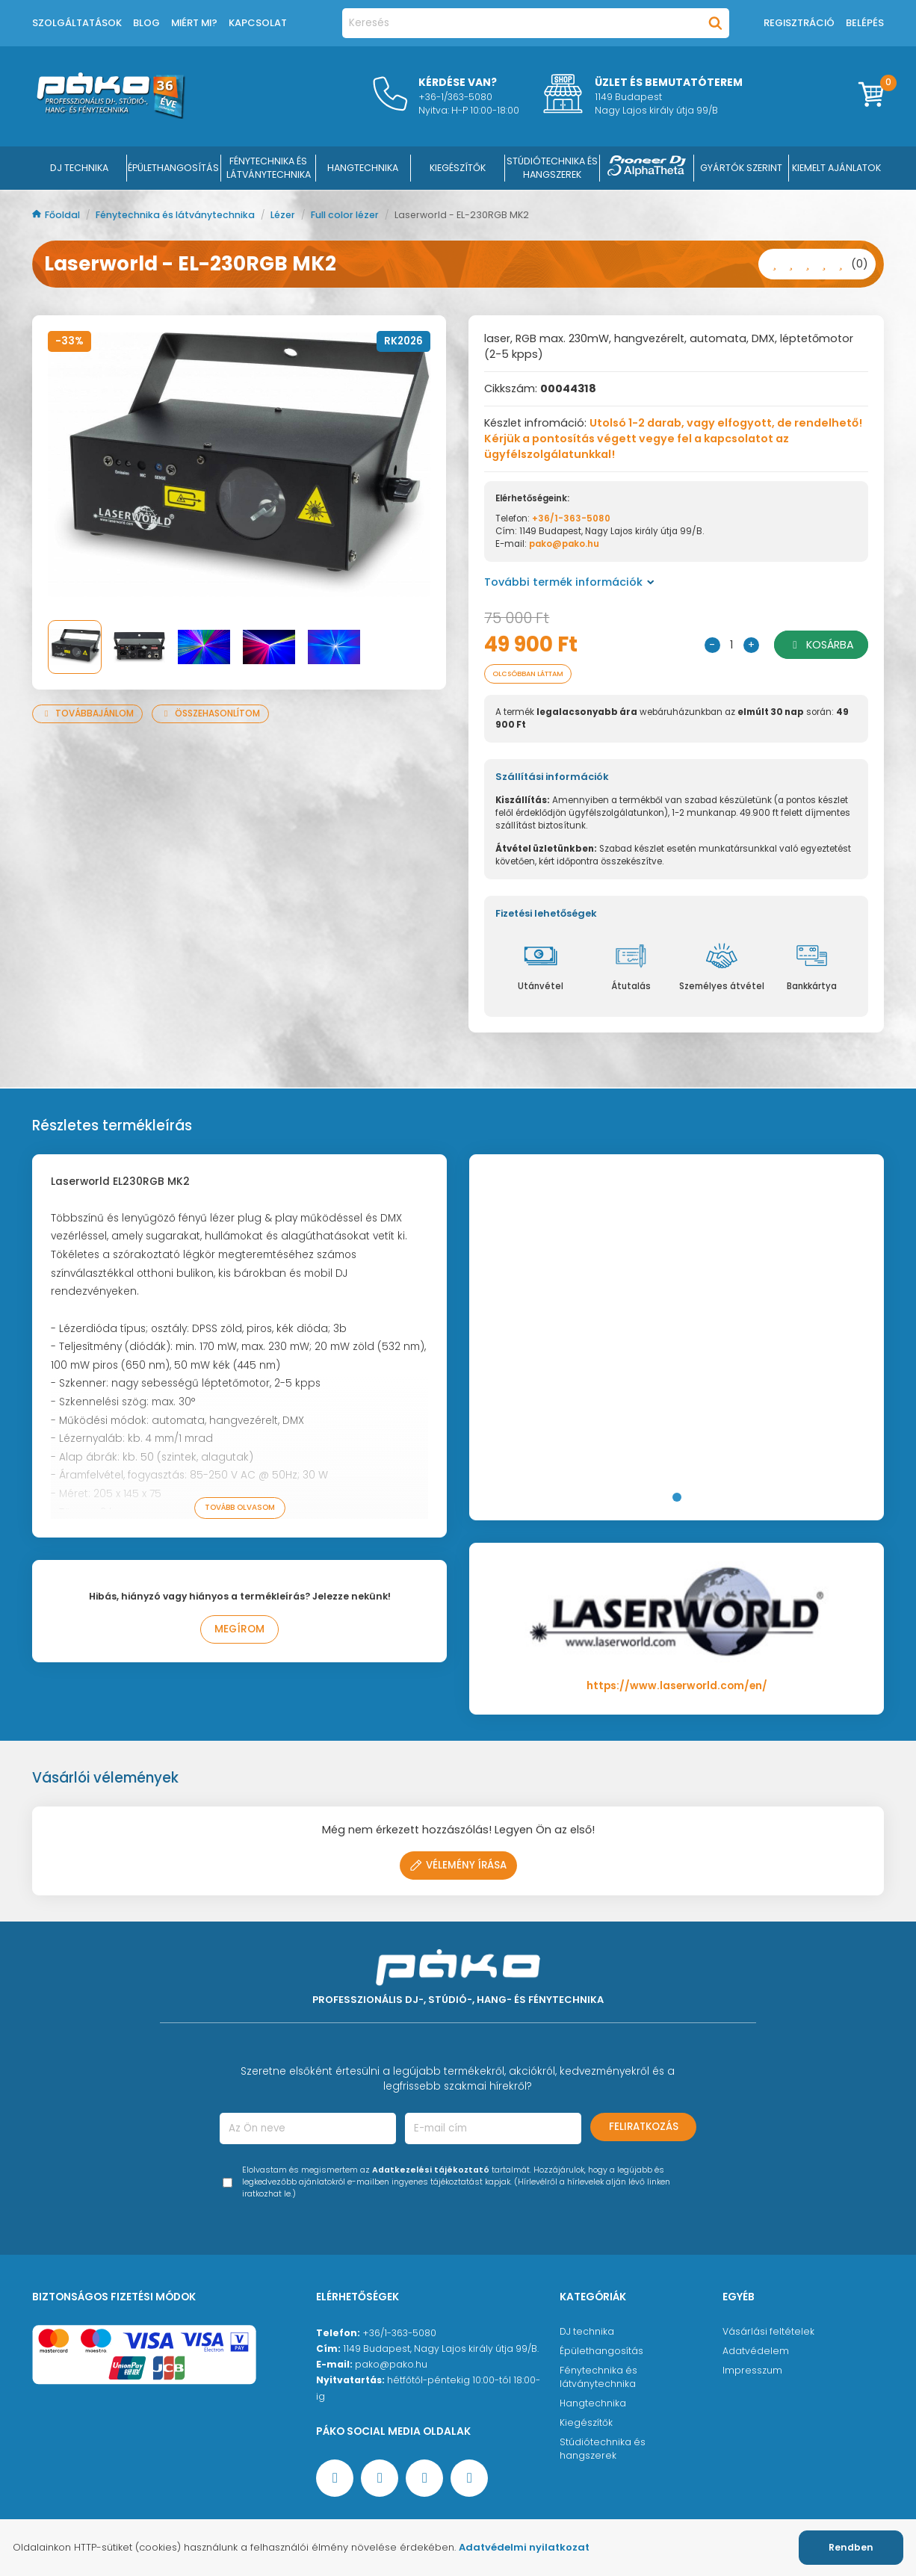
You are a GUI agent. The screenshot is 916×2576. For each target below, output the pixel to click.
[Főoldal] (110, 115)
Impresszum (752, 2371)
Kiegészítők (586, 2424)
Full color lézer (346, 214)
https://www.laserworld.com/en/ (677, 1687)
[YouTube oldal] (379, 2479)
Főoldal (57, 214)
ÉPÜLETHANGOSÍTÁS (173, 167)
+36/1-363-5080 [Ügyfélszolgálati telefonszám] (399, 2334)
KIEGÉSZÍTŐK (458, 167)
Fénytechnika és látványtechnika (176, 214)
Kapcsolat (258, 23)
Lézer (283, 214)
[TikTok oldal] (469, 2479)
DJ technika (587, 2332)
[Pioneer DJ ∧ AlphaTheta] (647, 168)
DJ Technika (79, 167)
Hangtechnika (593, 2404)
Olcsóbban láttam (536, 674)
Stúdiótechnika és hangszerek (603, 2450)
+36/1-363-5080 (571, 518)
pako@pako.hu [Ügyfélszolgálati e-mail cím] (391, 2365)
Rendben (851, 2547)
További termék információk (569, 582)
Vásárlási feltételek (768, 2332)
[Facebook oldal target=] (334, 2479)
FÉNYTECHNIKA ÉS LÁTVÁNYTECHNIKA (268, 168)
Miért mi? (194, 23)
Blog (146, 23)
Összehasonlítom (210, 713)
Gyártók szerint (741, 167)
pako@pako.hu (564, 544)
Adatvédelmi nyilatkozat (524, 2547)
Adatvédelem (755, 2352)
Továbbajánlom (87, 713)
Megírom (239, 1630)
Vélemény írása (458, 1867)
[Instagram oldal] (424, 2479)
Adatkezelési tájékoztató (430, 2171)
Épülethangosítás (601, 2352)
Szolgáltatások (77, 23)
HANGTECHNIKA (362, 167)
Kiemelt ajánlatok (836, 167)
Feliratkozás (643, 2128)
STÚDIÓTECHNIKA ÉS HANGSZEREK (552, 168)
